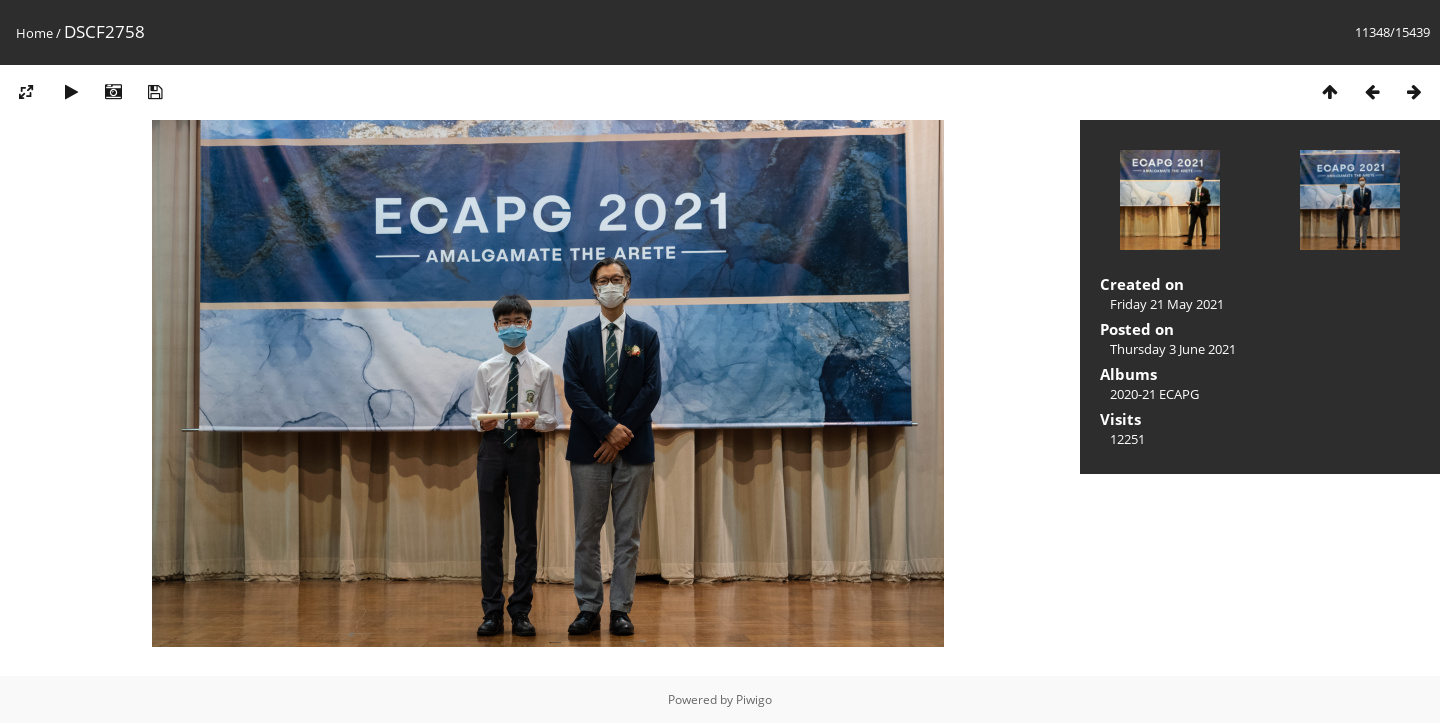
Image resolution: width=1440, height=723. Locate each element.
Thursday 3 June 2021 (1173, 349)
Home (34, 33)
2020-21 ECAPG (1154, 394)
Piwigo (754, 699)
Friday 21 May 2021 (1167, 304)
